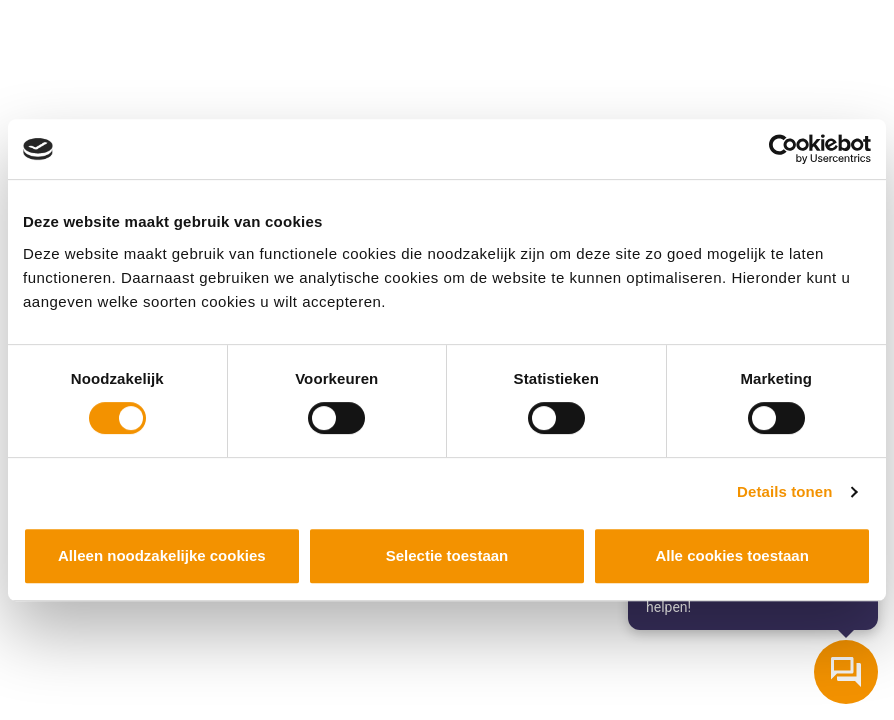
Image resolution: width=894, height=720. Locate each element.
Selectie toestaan (447, 555)
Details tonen (784, 491)
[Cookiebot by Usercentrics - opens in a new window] (783, 149)
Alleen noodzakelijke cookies (162, 555)
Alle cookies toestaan (731, 555)
